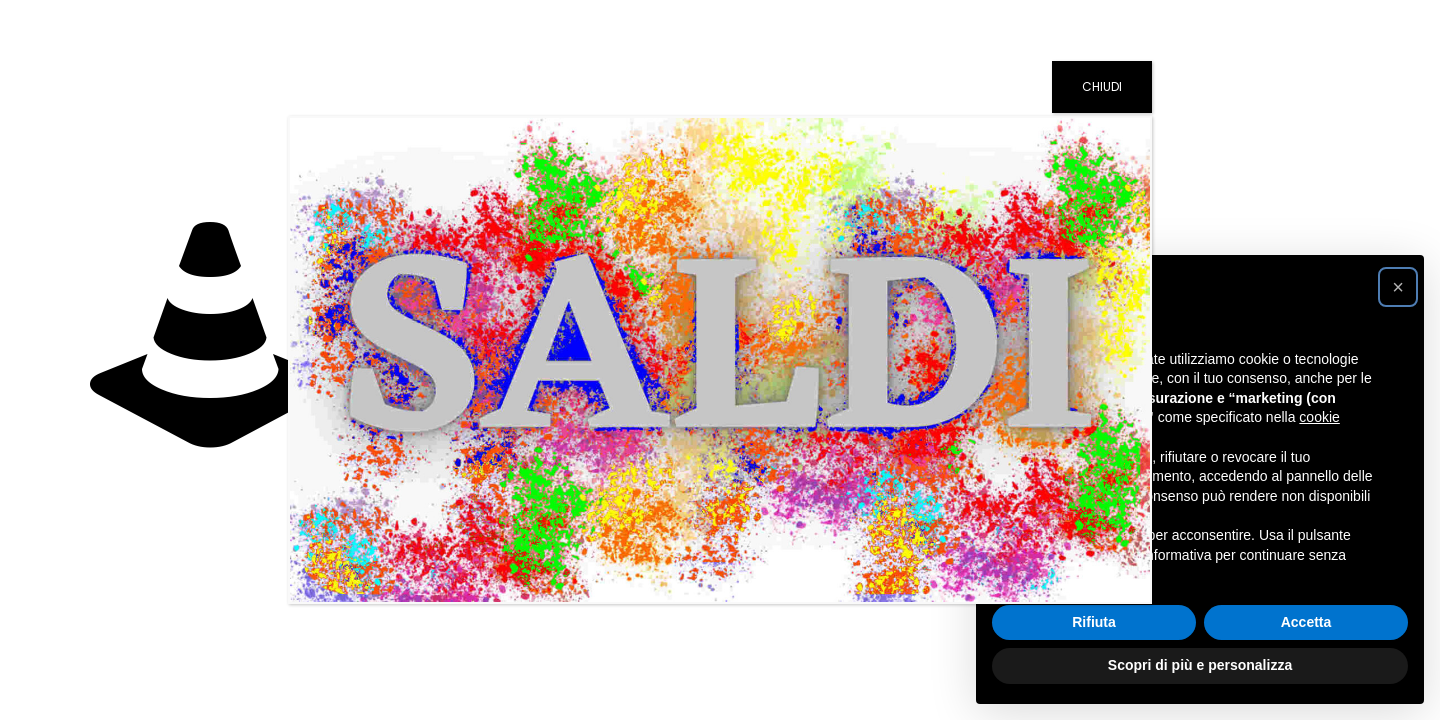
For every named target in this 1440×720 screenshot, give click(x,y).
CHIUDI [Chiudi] (1102, 86)
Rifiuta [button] (1094, 622)
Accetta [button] (1306, 622)
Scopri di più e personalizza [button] (1200, 665)
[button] (1398, 287)
